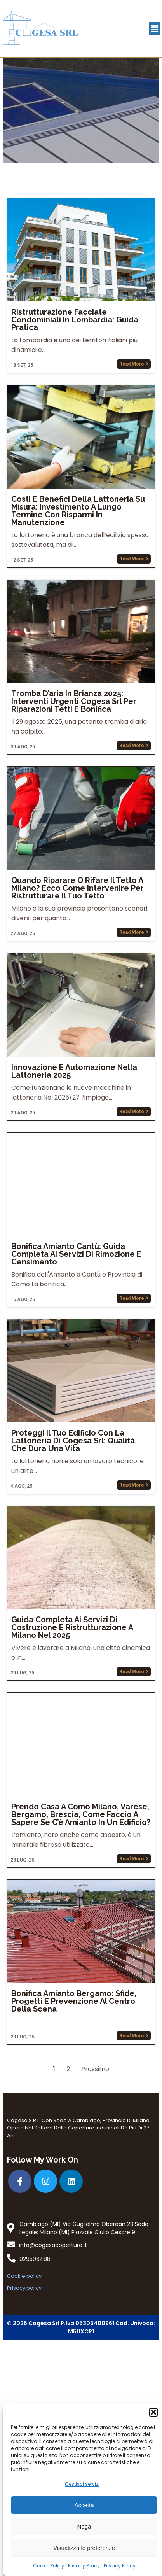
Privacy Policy (84, 2565)
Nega (84, 2526)
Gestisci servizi (82, 2484)
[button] (153, 2412)
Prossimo (95, 2302)
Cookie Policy (48, 2565)
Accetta (84, 2505)
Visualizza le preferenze (84, 2547)
